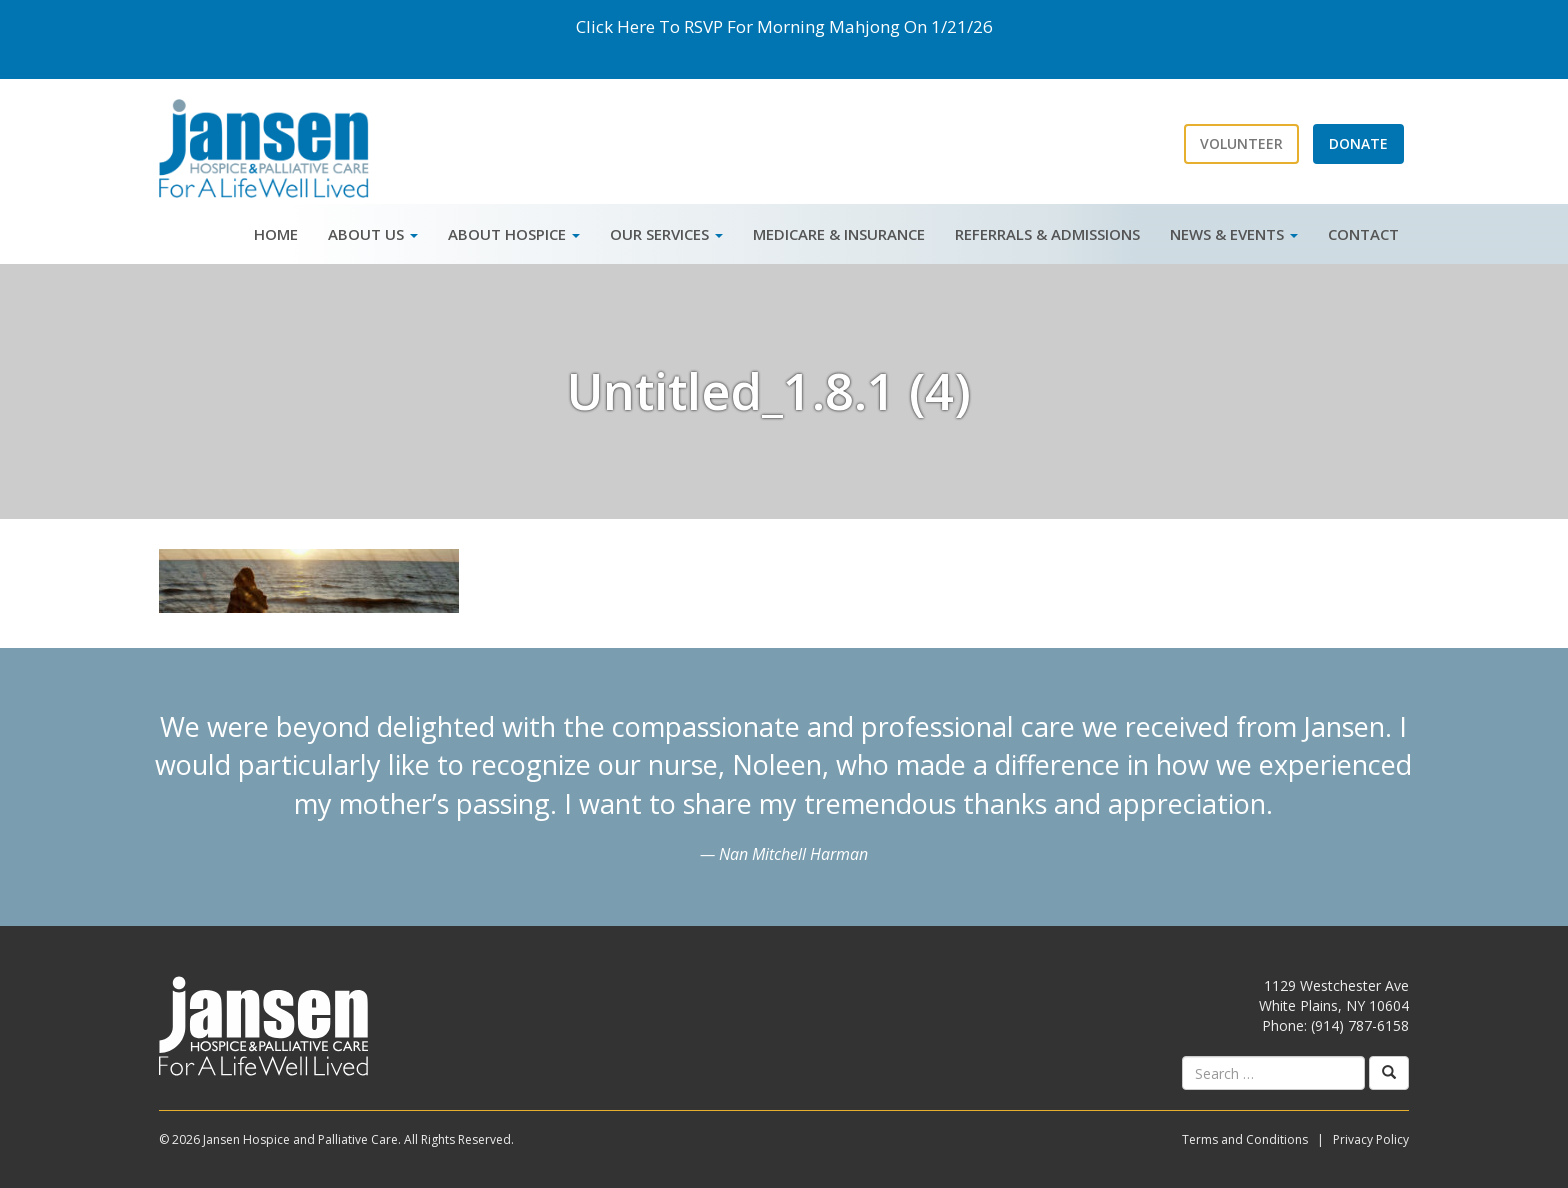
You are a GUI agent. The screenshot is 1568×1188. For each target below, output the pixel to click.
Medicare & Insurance (839, 234)
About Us (373, 234)
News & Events (1234, 234)
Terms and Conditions (1245, 1139)
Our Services (666, 234)
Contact (1363, 234)
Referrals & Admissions (1047, 234)
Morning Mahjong (828, 26)
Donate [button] (1358, 143)
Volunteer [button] (1241, 143)
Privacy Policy (1371, 1139)
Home (276, 234)
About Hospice (514, 234)
